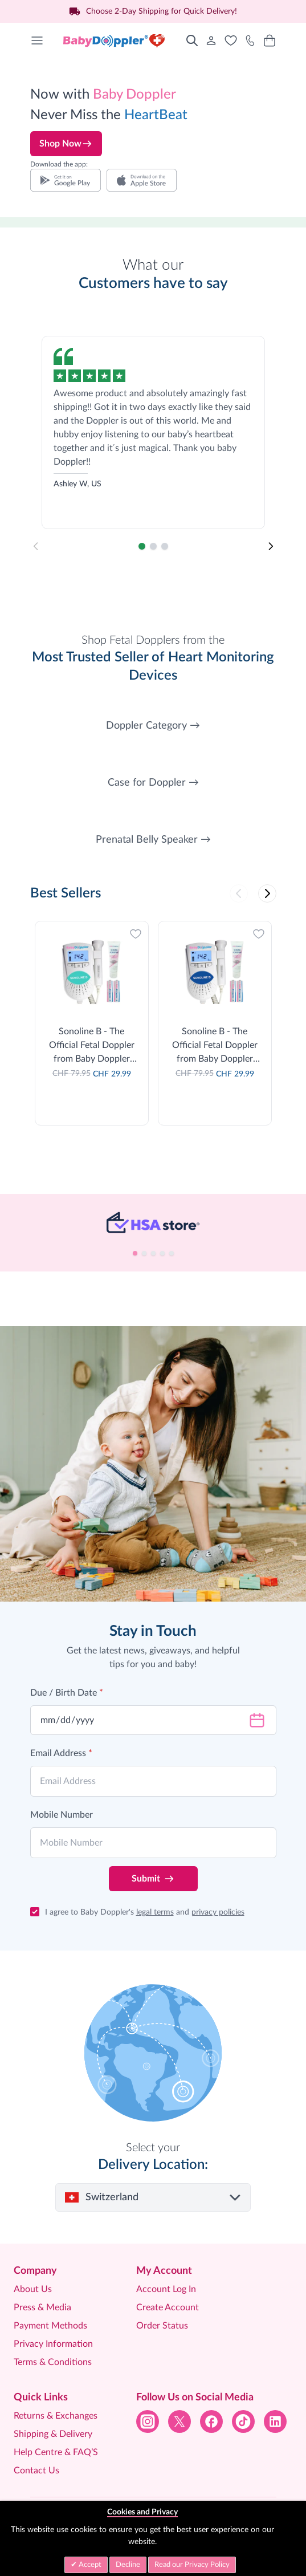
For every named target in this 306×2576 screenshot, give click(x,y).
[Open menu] (37, 40)
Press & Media (42, 2307)
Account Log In (166, 2289)
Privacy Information (53, 2344)
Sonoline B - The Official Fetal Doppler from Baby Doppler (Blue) (215, 1046)
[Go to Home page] (114, 40)
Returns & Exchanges (55, 2415)
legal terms (155, 1912)
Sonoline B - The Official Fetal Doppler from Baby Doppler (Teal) (91, 1046)
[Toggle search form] (192, 40)
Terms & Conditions (53, 2362)
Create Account (167, 2307)
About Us (33, 2289)
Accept (89, 2565)
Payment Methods (50, 2325)
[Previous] (239, 893)
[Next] (270, 546)
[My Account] (211, 40)
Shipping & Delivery (53, 2434)
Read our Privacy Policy (192, 2565)
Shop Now (66, 143)
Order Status (162, 2325)
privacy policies (217, 1912)
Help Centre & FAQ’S (56, 2452)
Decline (128, 2565)
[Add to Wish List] (135, 934)
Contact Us (36, 2470)
